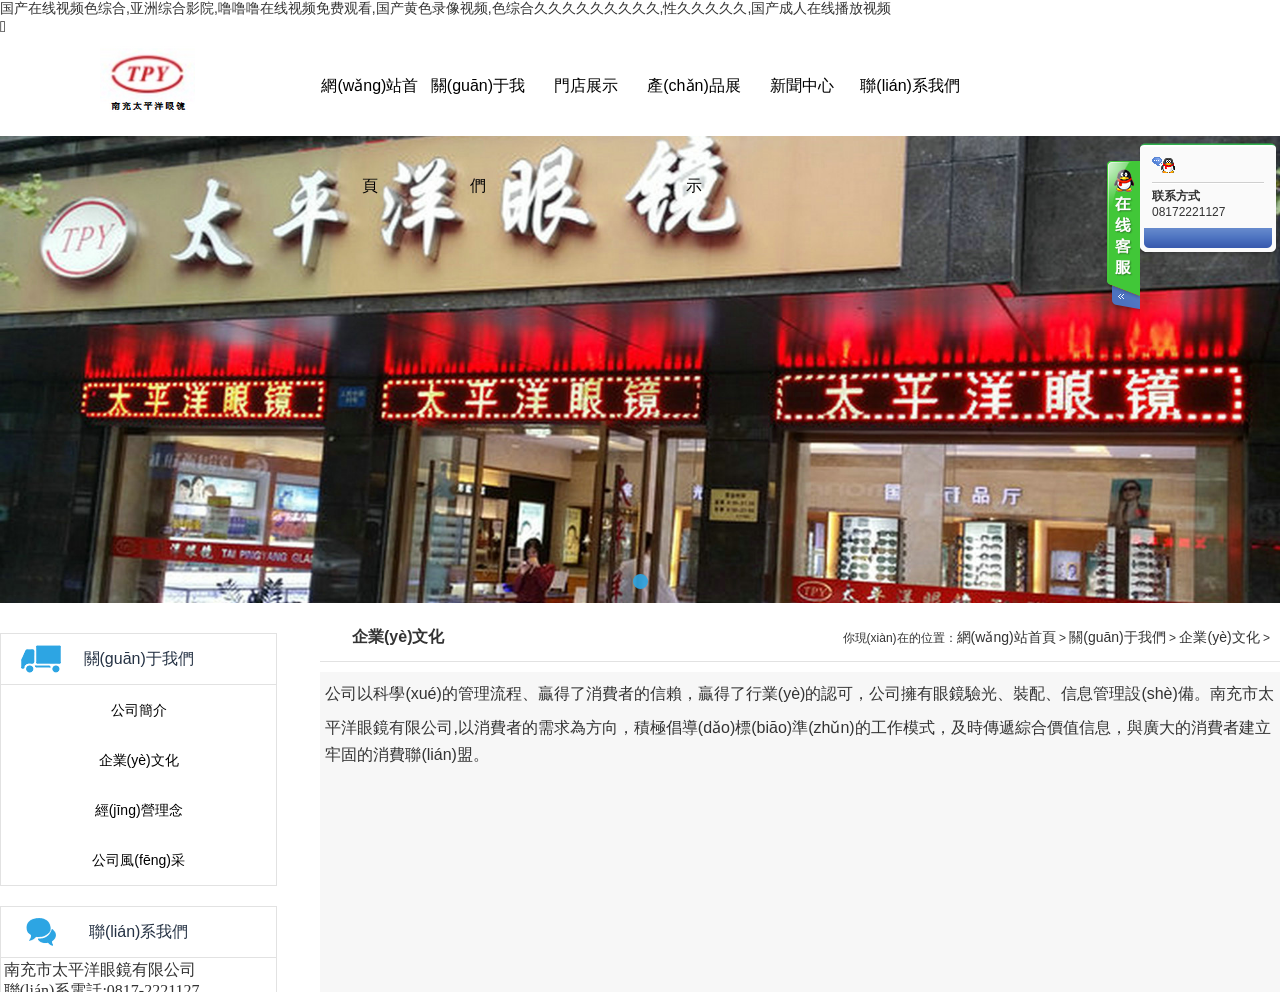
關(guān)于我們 (1117, 637)
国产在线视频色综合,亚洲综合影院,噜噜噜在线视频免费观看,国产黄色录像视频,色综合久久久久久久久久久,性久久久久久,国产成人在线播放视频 (445, 8)
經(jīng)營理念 (139, 810)
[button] (640, 581)
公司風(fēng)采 (138, 860)
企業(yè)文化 (139, 760)
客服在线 (1122, 237)
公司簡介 (139, 710)
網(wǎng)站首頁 (1006, 637)
